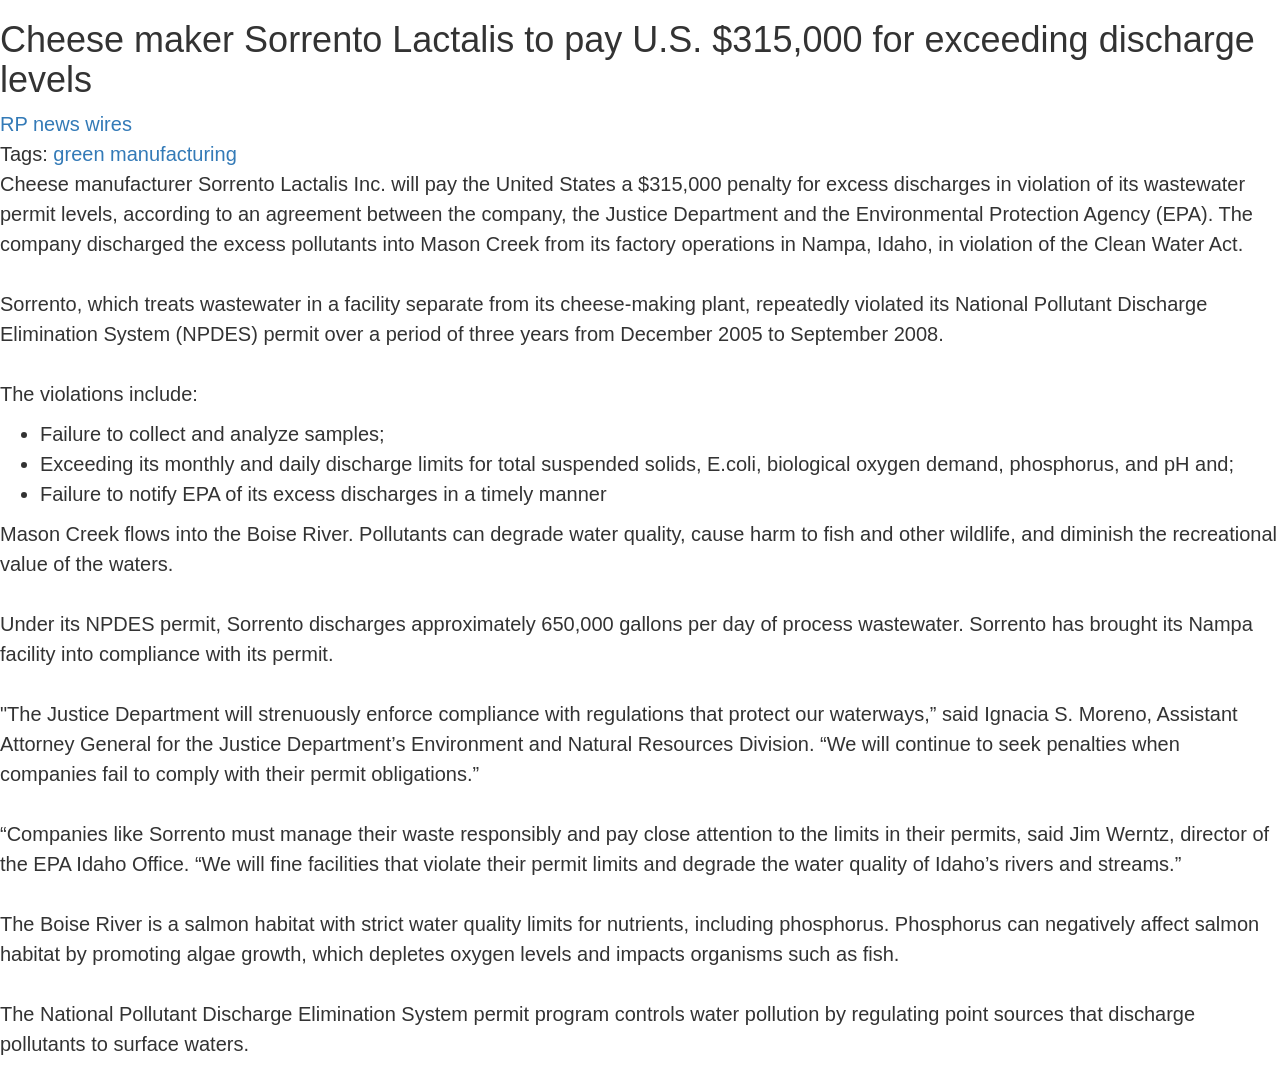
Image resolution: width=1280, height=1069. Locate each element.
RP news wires (66, 124)
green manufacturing (144, 154)
